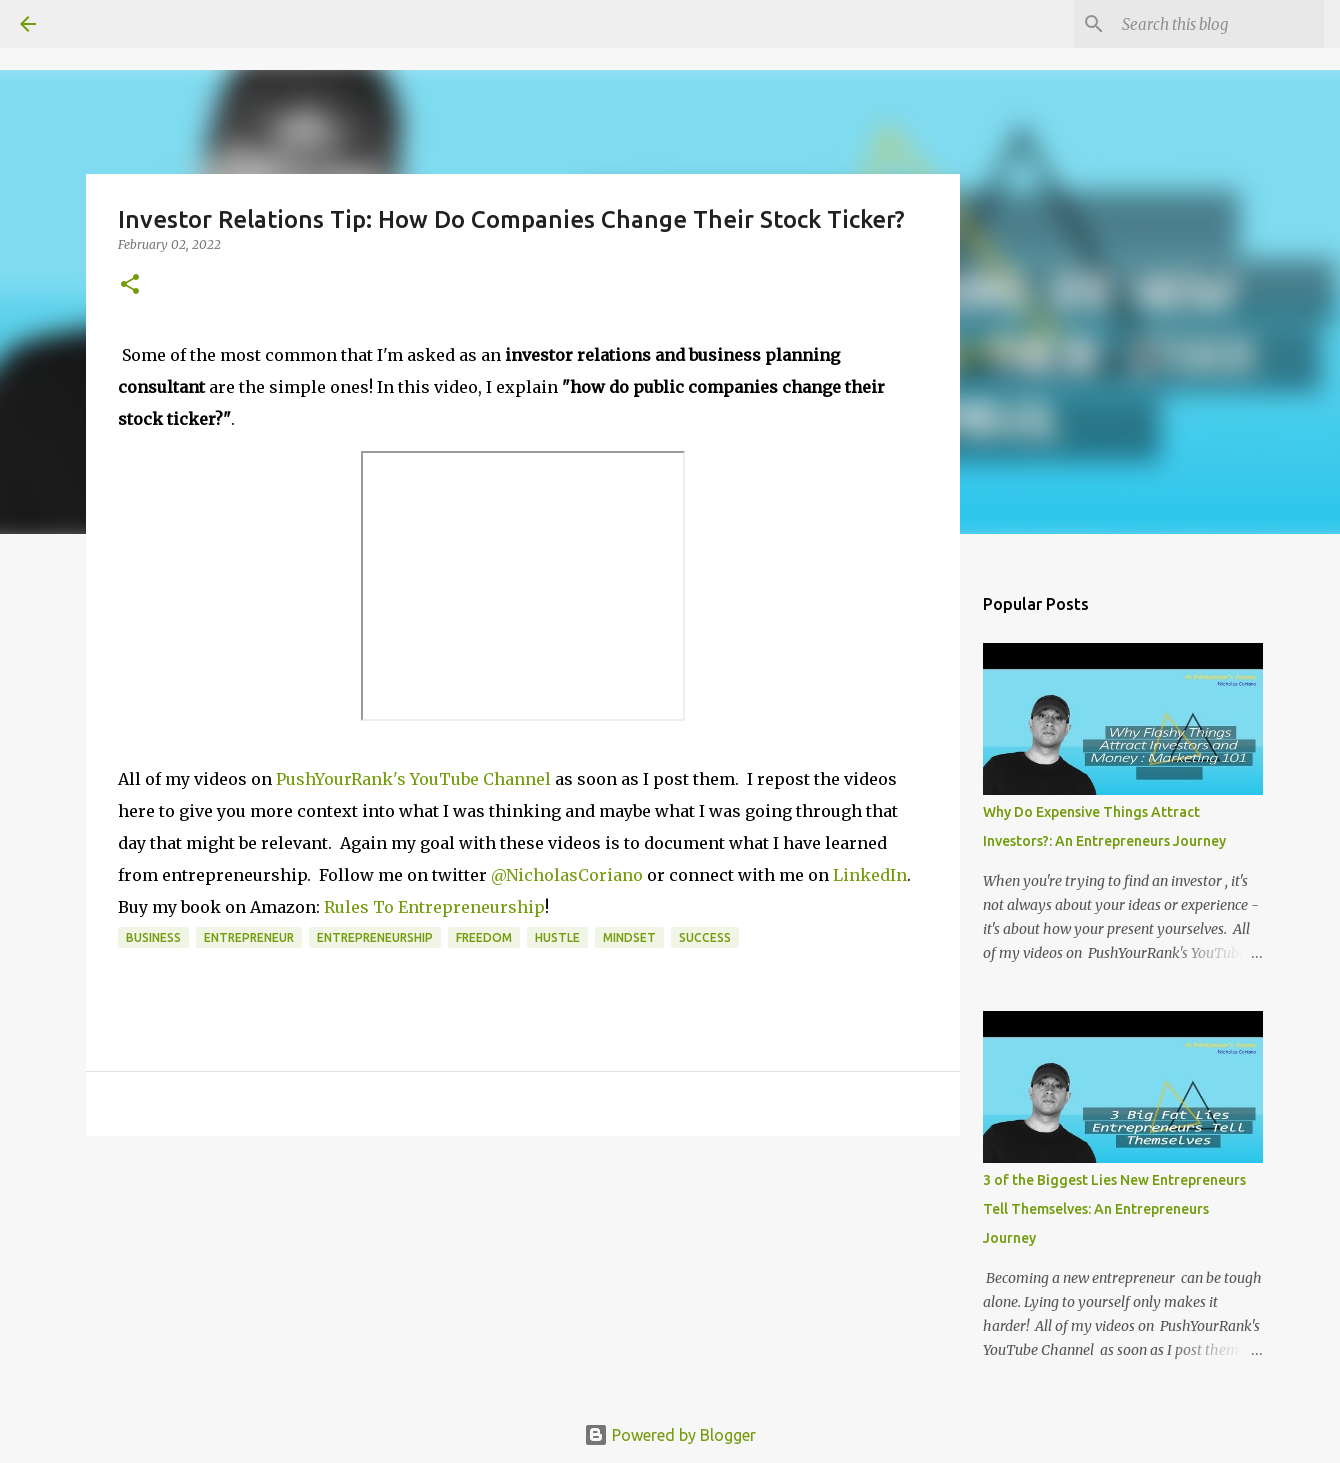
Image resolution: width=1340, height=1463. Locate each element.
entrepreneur (249, 937)
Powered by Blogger (670, 1435)
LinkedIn (868, 875)
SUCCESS (705, 937)
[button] (130, 285)
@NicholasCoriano (569, 875)
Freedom (484, 937)
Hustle (557, 937)
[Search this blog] (1219, 24)
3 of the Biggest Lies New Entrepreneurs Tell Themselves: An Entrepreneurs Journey (1114, 1209)
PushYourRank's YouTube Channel (413, 779)
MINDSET (629, 937)
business (153, 937)
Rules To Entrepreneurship (434, 907)
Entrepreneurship (375, 937)
